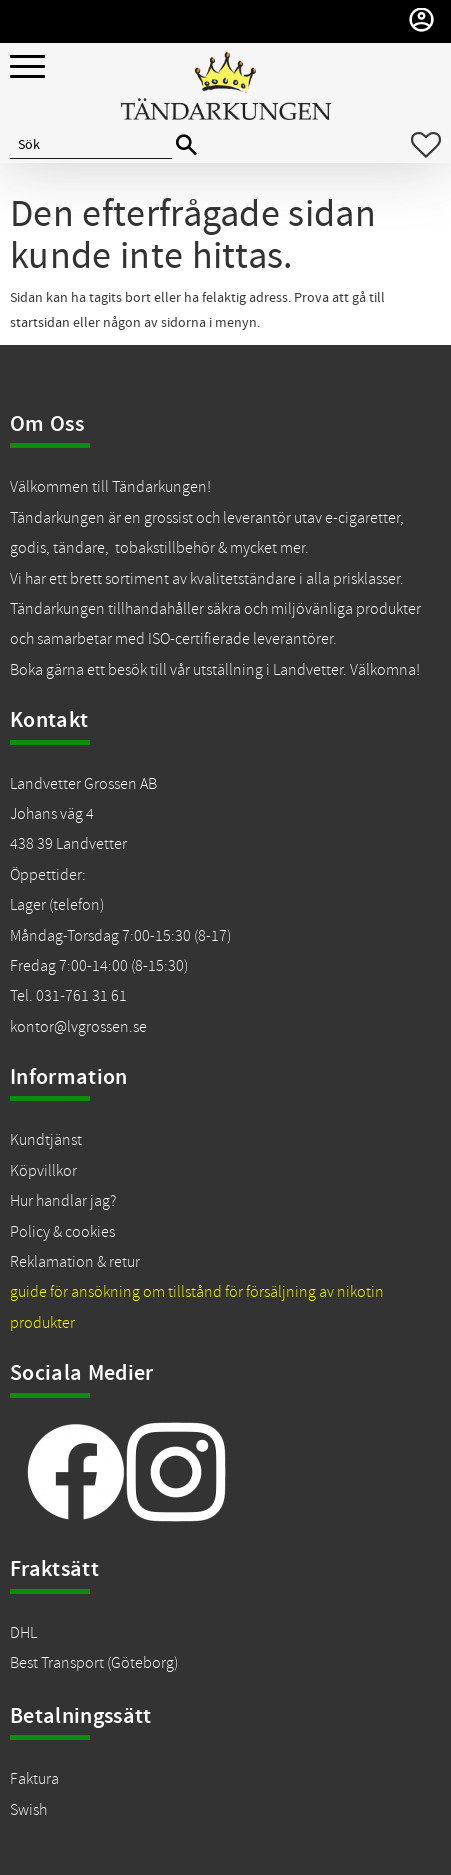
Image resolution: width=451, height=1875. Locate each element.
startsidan (40, 323)
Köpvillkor (43, 1171)
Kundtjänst (46, 1140)
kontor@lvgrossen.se (78, 1027)
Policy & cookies (62, 1232)
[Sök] (186, 145)
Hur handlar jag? (63, 1201)
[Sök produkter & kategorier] (91, 145)
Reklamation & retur (75, 1262)
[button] (27, 67)
